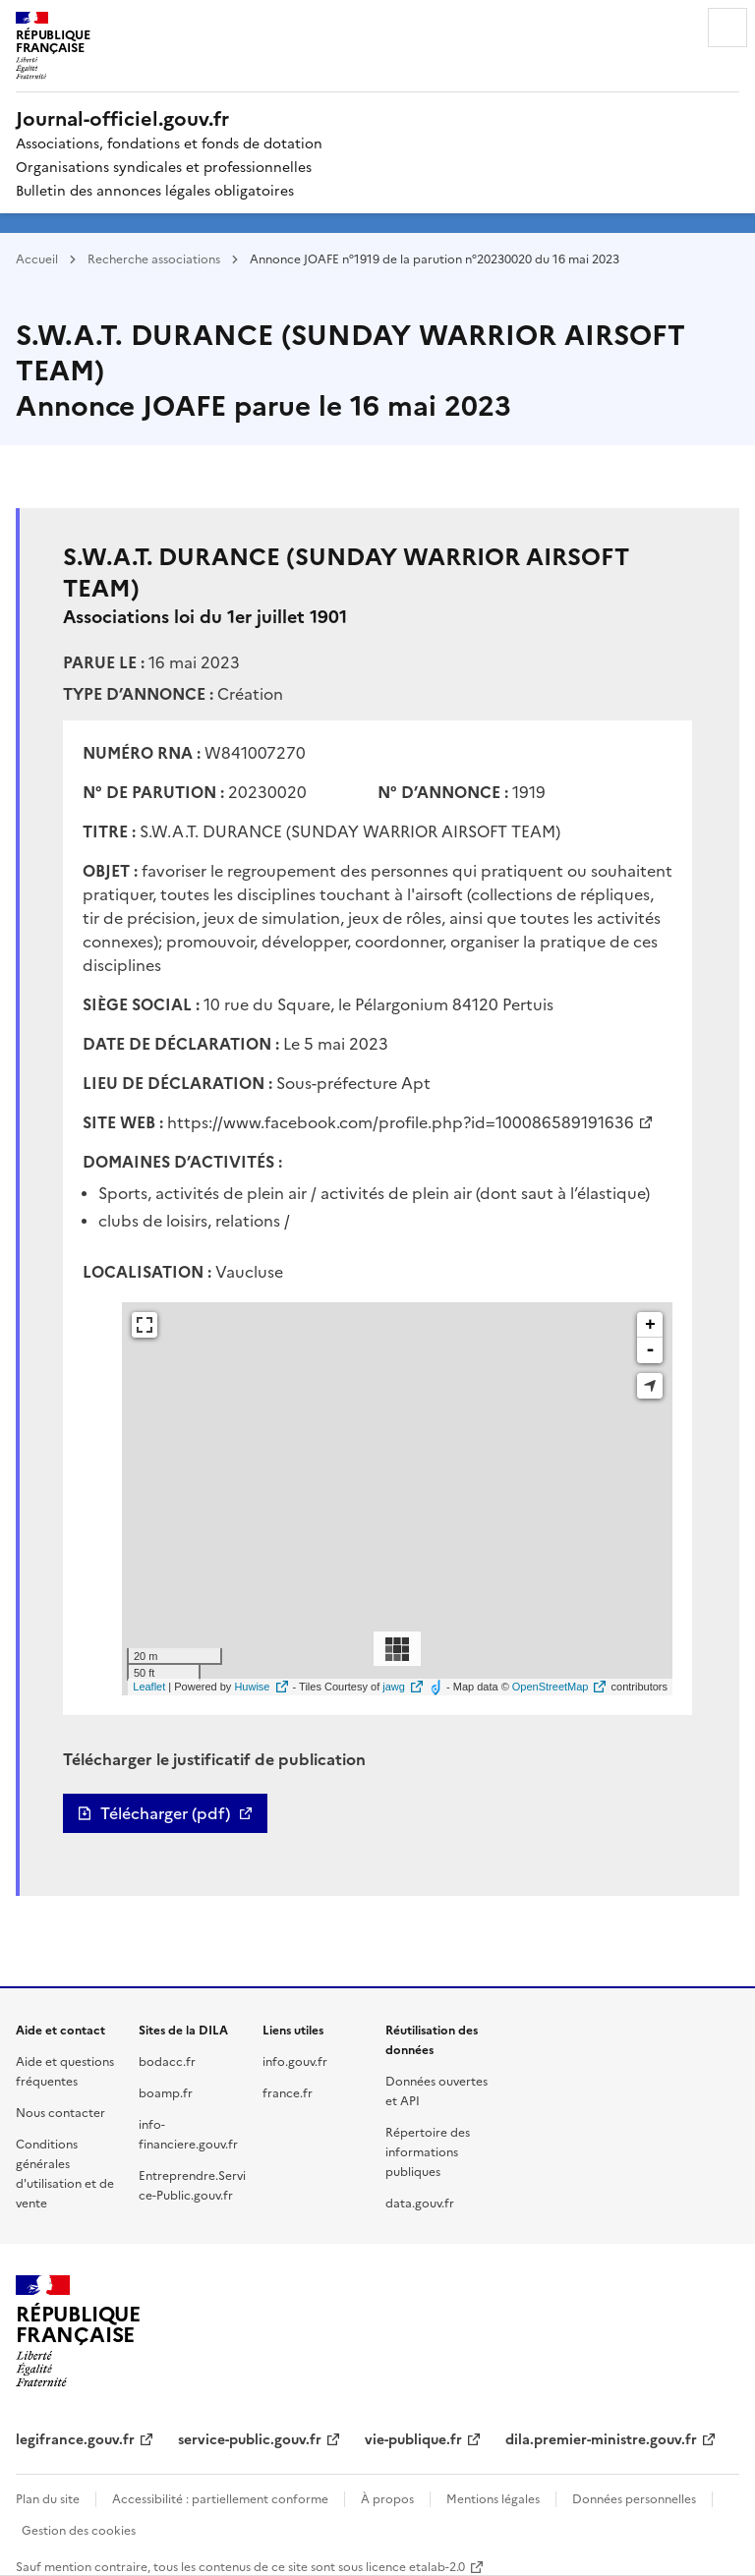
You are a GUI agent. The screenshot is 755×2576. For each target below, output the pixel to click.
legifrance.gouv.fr (75, 2438)
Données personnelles (634, 2498)
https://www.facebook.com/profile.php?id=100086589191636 (400, 1121)
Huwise (251, 1686)
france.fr (287, 2092)
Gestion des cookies (79, 2529)
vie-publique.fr (413, 2438)
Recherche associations (153, 258)
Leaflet (149, 1686)
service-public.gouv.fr (249, 2438)
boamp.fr (166, 2092)
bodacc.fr (167, 2060)
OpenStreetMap (550, 1686)
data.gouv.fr (419, 2202)
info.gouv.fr (294, 2060)
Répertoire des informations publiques (427, 2151)
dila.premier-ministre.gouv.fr (601, 2438)
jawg (393, 1686)
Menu (727, 27)
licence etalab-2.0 (415, 2565)
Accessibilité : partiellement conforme (220, 2498)
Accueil (37, 258)
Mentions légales (493, 2498)
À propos (387, 2498)
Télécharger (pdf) (165, 1813)
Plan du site (48, 2498)
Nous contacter (60, 2111)
